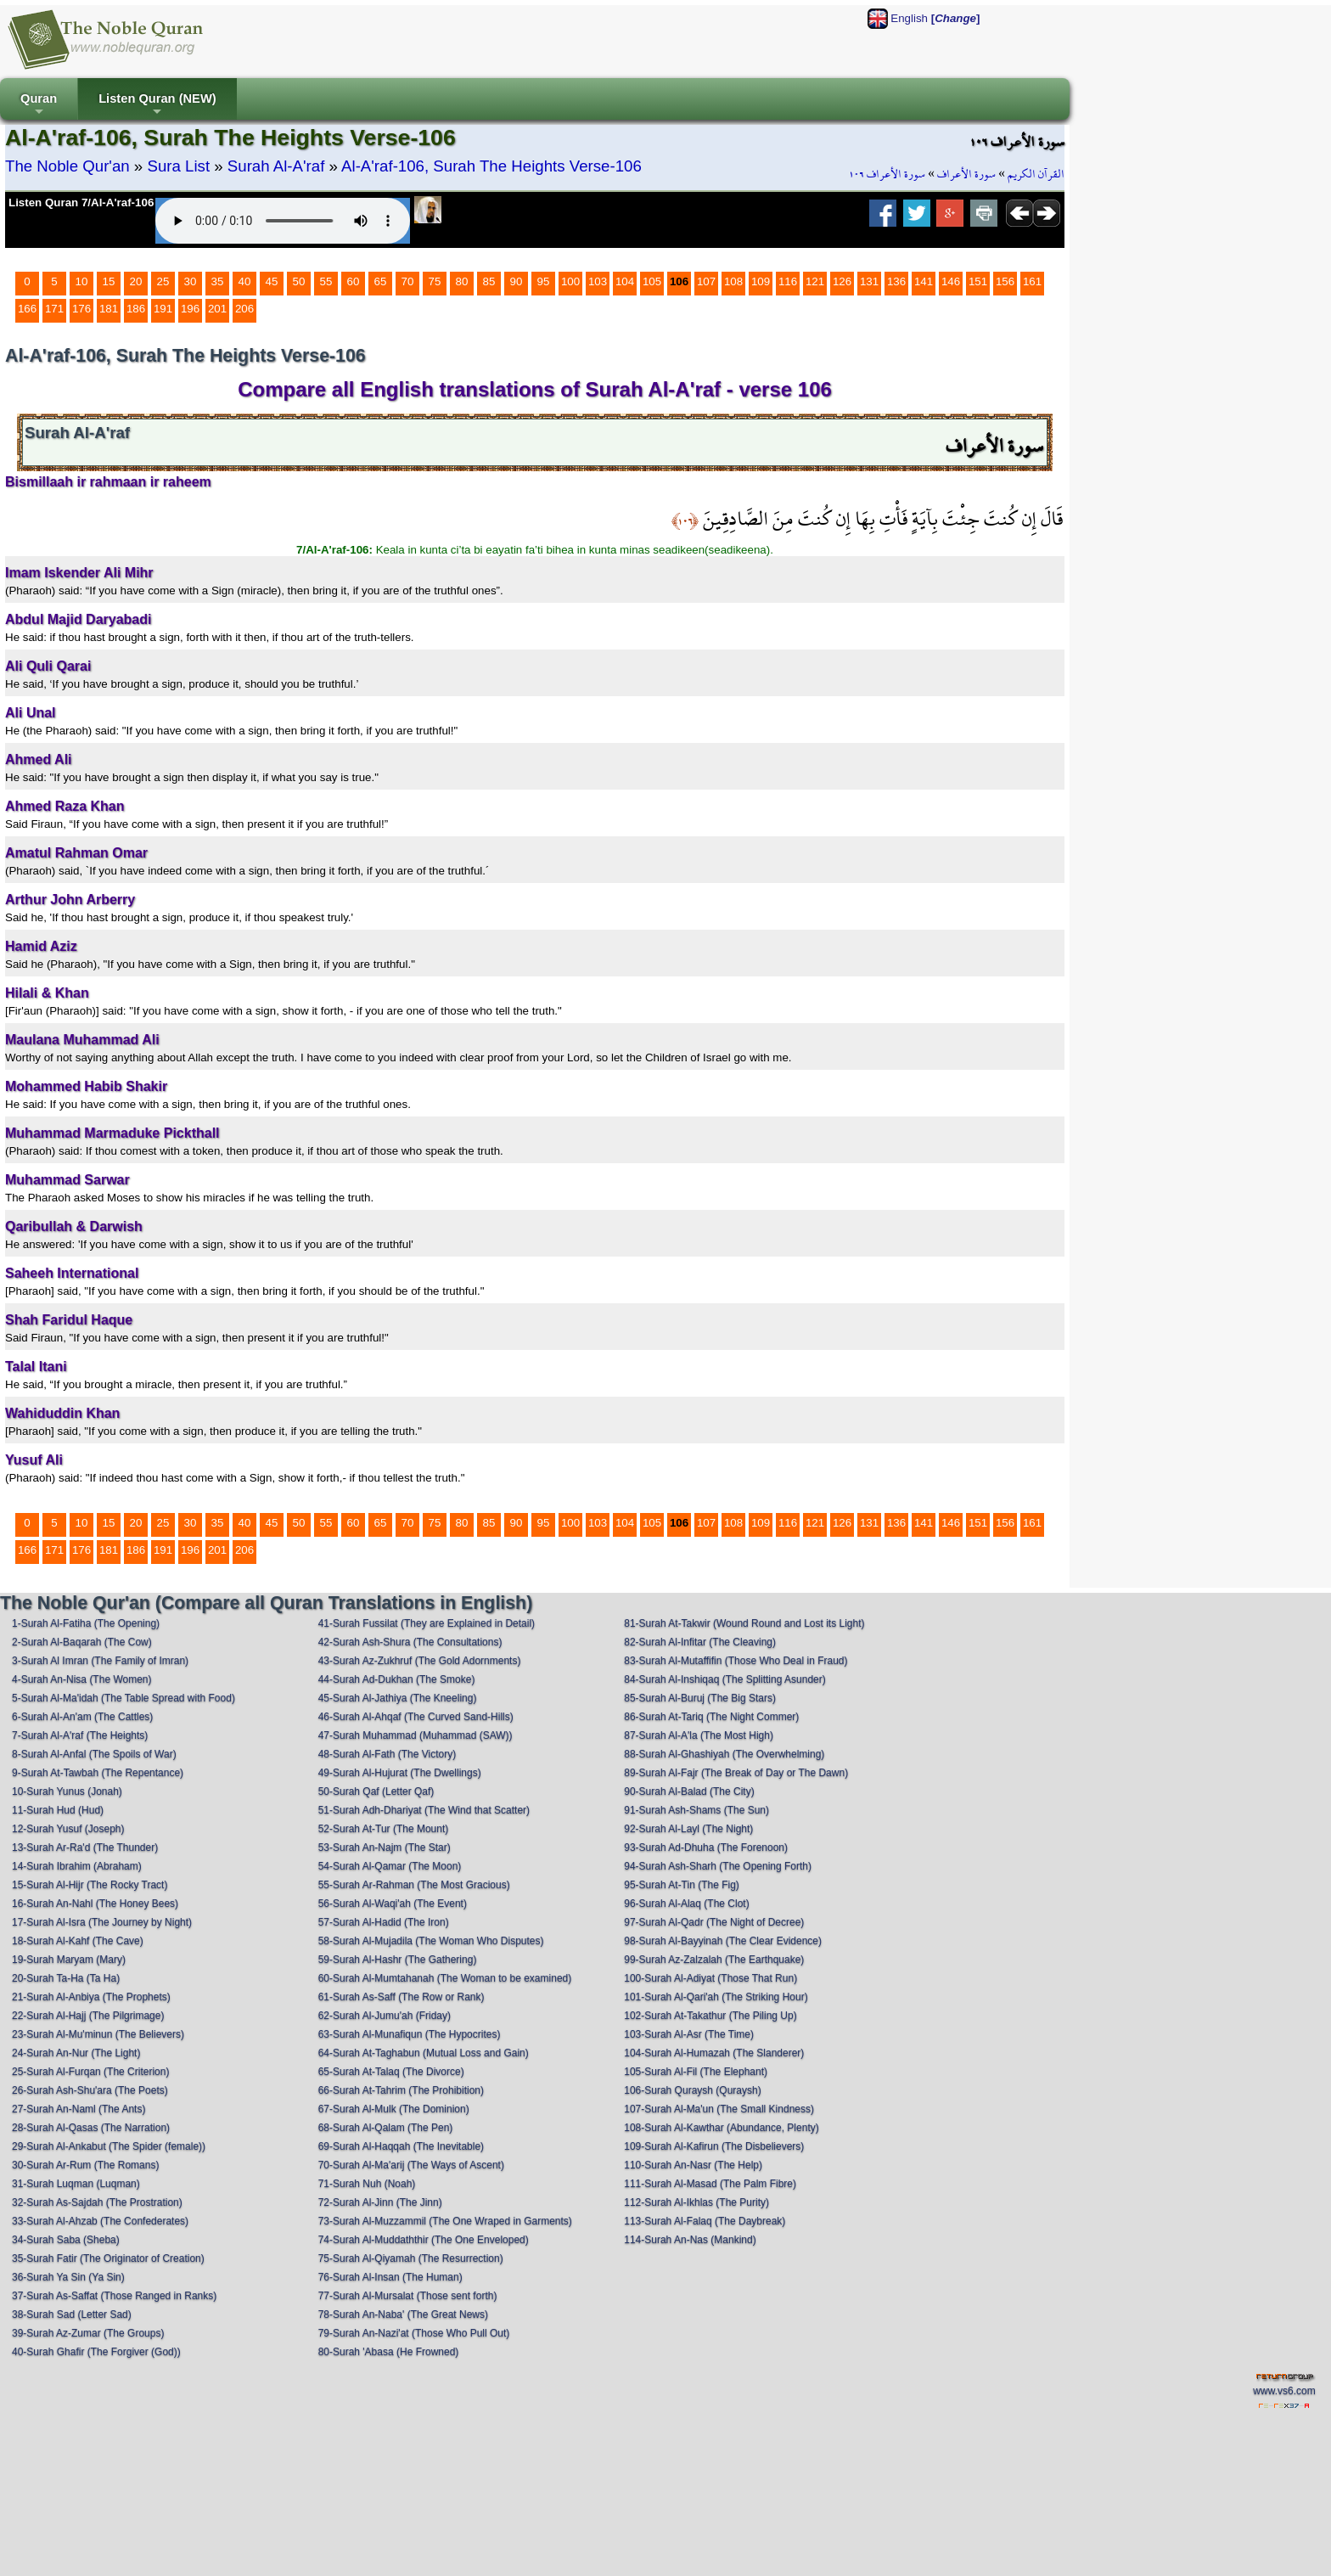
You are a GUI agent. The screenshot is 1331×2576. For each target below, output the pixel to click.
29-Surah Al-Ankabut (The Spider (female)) (108, 2146)
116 (787, 281)
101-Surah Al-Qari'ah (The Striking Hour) (715, 1997)
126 (842, 281)
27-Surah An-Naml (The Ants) (78, 2109)
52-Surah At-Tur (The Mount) (383, 1829)
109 (760, 281)
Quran (38, 106)
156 (1005, 281)
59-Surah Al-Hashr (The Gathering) (397, 1960)
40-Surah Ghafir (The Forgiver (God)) (96, 2352)
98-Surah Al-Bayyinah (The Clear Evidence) (723, 1941)
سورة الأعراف (966, 174)
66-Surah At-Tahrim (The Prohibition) (401, 2090)
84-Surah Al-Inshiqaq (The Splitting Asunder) (724, 1679)
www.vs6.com (1284, 2391)
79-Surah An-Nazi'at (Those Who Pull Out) (414, 2333)
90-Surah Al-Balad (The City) (689, 1791)
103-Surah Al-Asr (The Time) (689, 2034)
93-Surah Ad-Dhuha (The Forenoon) (706, 1847)
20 (136, 281)
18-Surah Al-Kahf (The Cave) (77, 1941)
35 (217, 281)
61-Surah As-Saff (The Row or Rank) (401, 1997)
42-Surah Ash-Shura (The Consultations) (410, 1642)
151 (978, 281)
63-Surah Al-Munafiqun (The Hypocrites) (409, 2034)
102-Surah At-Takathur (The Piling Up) (710, 2016)
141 (923, 281)
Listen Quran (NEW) (157, 106)
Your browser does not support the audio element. (282, 221)
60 (353, 281)
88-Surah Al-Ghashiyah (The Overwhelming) (724, 1754)
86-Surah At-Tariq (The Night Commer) (711, 1717)
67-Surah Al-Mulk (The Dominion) (393, 2109)
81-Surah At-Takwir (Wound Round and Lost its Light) (744, 1623)
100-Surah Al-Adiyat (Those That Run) (710, 1978)
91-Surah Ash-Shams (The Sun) (696, 1810)
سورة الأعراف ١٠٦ (887, 174)
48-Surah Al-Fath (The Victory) (387, 1754)
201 (217, 308)
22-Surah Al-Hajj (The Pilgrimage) (88, 2016)
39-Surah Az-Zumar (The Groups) (88, 2333)
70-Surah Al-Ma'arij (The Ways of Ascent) (411, 2165)
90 (516, 281)
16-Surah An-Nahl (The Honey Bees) (95, 1904)
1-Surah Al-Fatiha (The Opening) (86, 1623)
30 (190, 281)
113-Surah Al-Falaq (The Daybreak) (704, 2221)
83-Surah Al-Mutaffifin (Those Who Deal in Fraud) (735, 1661)
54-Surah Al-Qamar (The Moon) (390, 1866)
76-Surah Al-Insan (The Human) (390, 2277)
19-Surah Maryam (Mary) (69, 1960)
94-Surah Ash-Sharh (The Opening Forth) (718, 1866)
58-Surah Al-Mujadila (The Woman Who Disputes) (431, 1941)
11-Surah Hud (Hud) (58, 1810)
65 (380, 281)
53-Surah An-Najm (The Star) (384, 1847)
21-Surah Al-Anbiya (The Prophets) (91, 1997)
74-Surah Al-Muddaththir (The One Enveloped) (423, 2240)
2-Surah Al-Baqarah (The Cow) (82, 1642)
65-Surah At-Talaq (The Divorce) (391, 2072)
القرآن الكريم (1036, 174)
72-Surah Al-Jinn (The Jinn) (380, 2202)
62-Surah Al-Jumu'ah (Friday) (384, 2016)
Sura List (178, 166)
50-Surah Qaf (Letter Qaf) (376, 1791)
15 (109, 281)
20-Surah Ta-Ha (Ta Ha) (66, 1978)
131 (869, 281)
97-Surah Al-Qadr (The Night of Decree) (714, 1922)
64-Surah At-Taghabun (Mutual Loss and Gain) (423, 2053)
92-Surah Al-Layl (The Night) (688, 1829)
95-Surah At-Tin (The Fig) (681, 1885)
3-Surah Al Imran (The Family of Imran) (100, 1661)
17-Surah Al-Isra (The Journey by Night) (102, 1922)
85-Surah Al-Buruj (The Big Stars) (700, 1698)
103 (597, 281)
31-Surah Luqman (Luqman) (76, 2184)
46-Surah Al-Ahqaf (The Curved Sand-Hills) (416, 1717)
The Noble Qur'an (67, 166)
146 (950, 281)
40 (245, 281)
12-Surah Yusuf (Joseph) (68, 1829)
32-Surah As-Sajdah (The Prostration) (97, 2202)
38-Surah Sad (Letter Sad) (72, 2314)
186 (135, 308)
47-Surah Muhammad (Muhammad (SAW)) (415, 1735)
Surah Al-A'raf (276, 166)
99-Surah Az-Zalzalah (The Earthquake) (714, 1960)
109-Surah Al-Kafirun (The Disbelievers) (714, 2146)
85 (489, 281)
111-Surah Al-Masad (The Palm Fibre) (710, 2184)
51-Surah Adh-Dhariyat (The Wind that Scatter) (424, 1810)
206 (244, 308)
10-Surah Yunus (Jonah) (67, 1791)
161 (1032, 281)
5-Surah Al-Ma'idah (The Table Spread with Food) (123, 1698)
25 (163, 281)
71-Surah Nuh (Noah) (367, 2184)
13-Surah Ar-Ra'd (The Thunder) (85, 1847)
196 (190, 308)
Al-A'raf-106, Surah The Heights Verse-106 (491, 166)
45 (272, 281)
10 (82, 281)
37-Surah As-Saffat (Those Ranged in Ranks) (114, 2296)
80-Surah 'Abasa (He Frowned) (388, 2352)
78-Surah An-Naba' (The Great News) (403, 2314)
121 (815, 281)
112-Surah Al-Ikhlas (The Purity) (696, 2202)
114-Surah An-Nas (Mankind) (689, 2240)
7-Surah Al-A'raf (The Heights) (80, 1735)
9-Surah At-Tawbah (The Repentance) (97, 1773)
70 (408, 281)
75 (435, 281)
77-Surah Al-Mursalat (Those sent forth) (407, 2296)
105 (652, 281)
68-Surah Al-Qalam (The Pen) (385, 2128)
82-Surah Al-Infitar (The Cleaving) (700, 1642)
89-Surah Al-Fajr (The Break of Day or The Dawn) (736, 1773)
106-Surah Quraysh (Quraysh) (692, 2090)
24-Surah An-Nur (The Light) (76, 2053)
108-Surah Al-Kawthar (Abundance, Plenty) (721, 2128)
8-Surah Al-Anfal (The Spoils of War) (94, 1754)
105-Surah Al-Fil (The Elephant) (695, 2072)
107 (706, 281)
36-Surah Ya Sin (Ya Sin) (68, 2277)
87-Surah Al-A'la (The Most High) (698, 1735)
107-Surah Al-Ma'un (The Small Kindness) (719, 2109)
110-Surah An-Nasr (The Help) (693, 2165)
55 (326, 281)
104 (624, 281)
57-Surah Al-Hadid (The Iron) (383, 1922)
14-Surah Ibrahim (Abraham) (77, 1866)
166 (27, 308)
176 (81, 308)
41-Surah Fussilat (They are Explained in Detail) (426, 1623)
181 (108, 308)
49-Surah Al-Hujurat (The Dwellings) (399, 1773)
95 (543, 281)
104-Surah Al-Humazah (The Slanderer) (714, 2053)
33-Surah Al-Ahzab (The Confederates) (100, 2221)
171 (54, 308)
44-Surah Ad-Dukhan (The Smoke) (396, 1679)
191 (163, 308)
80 (462, 281)
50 (299, 281)
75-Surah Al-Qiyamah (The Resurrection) (410, 2258)
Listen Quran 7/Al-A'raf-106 (81, 202)
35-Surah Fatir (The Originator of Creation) (108, 2258)
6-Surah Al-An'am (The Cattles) (82, 1717)
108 (733, 281)
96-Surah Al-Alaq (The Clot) (686, 1904)
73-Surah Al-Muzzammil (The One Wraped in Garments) (445, 2221)
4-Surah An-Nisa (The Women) (82, 1679)
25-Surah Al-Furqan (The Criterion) (90, 2072)
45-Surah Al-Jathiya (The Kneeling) (397, 1698)
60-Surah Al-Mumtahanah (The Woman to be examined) (445, 1978)
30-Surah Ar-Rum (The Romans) (85, 2165)
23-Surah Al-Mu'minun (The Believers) (98, 2034)
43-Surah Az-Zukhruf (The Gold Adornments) (419, 1661)
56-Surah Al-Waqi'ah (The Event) (392, 1904)
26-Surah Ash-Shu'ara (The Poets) (90, 2090)
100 (570, 281)
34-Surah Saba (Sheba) (66, 2240)
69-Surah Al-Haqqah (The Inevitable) (401, 2146)
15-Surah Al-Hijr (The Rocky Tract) (89, 1885)
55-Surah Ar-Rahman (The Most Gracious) (414, 1885)
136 (896, 281)
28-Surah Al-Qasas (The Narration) (91, 2128)
